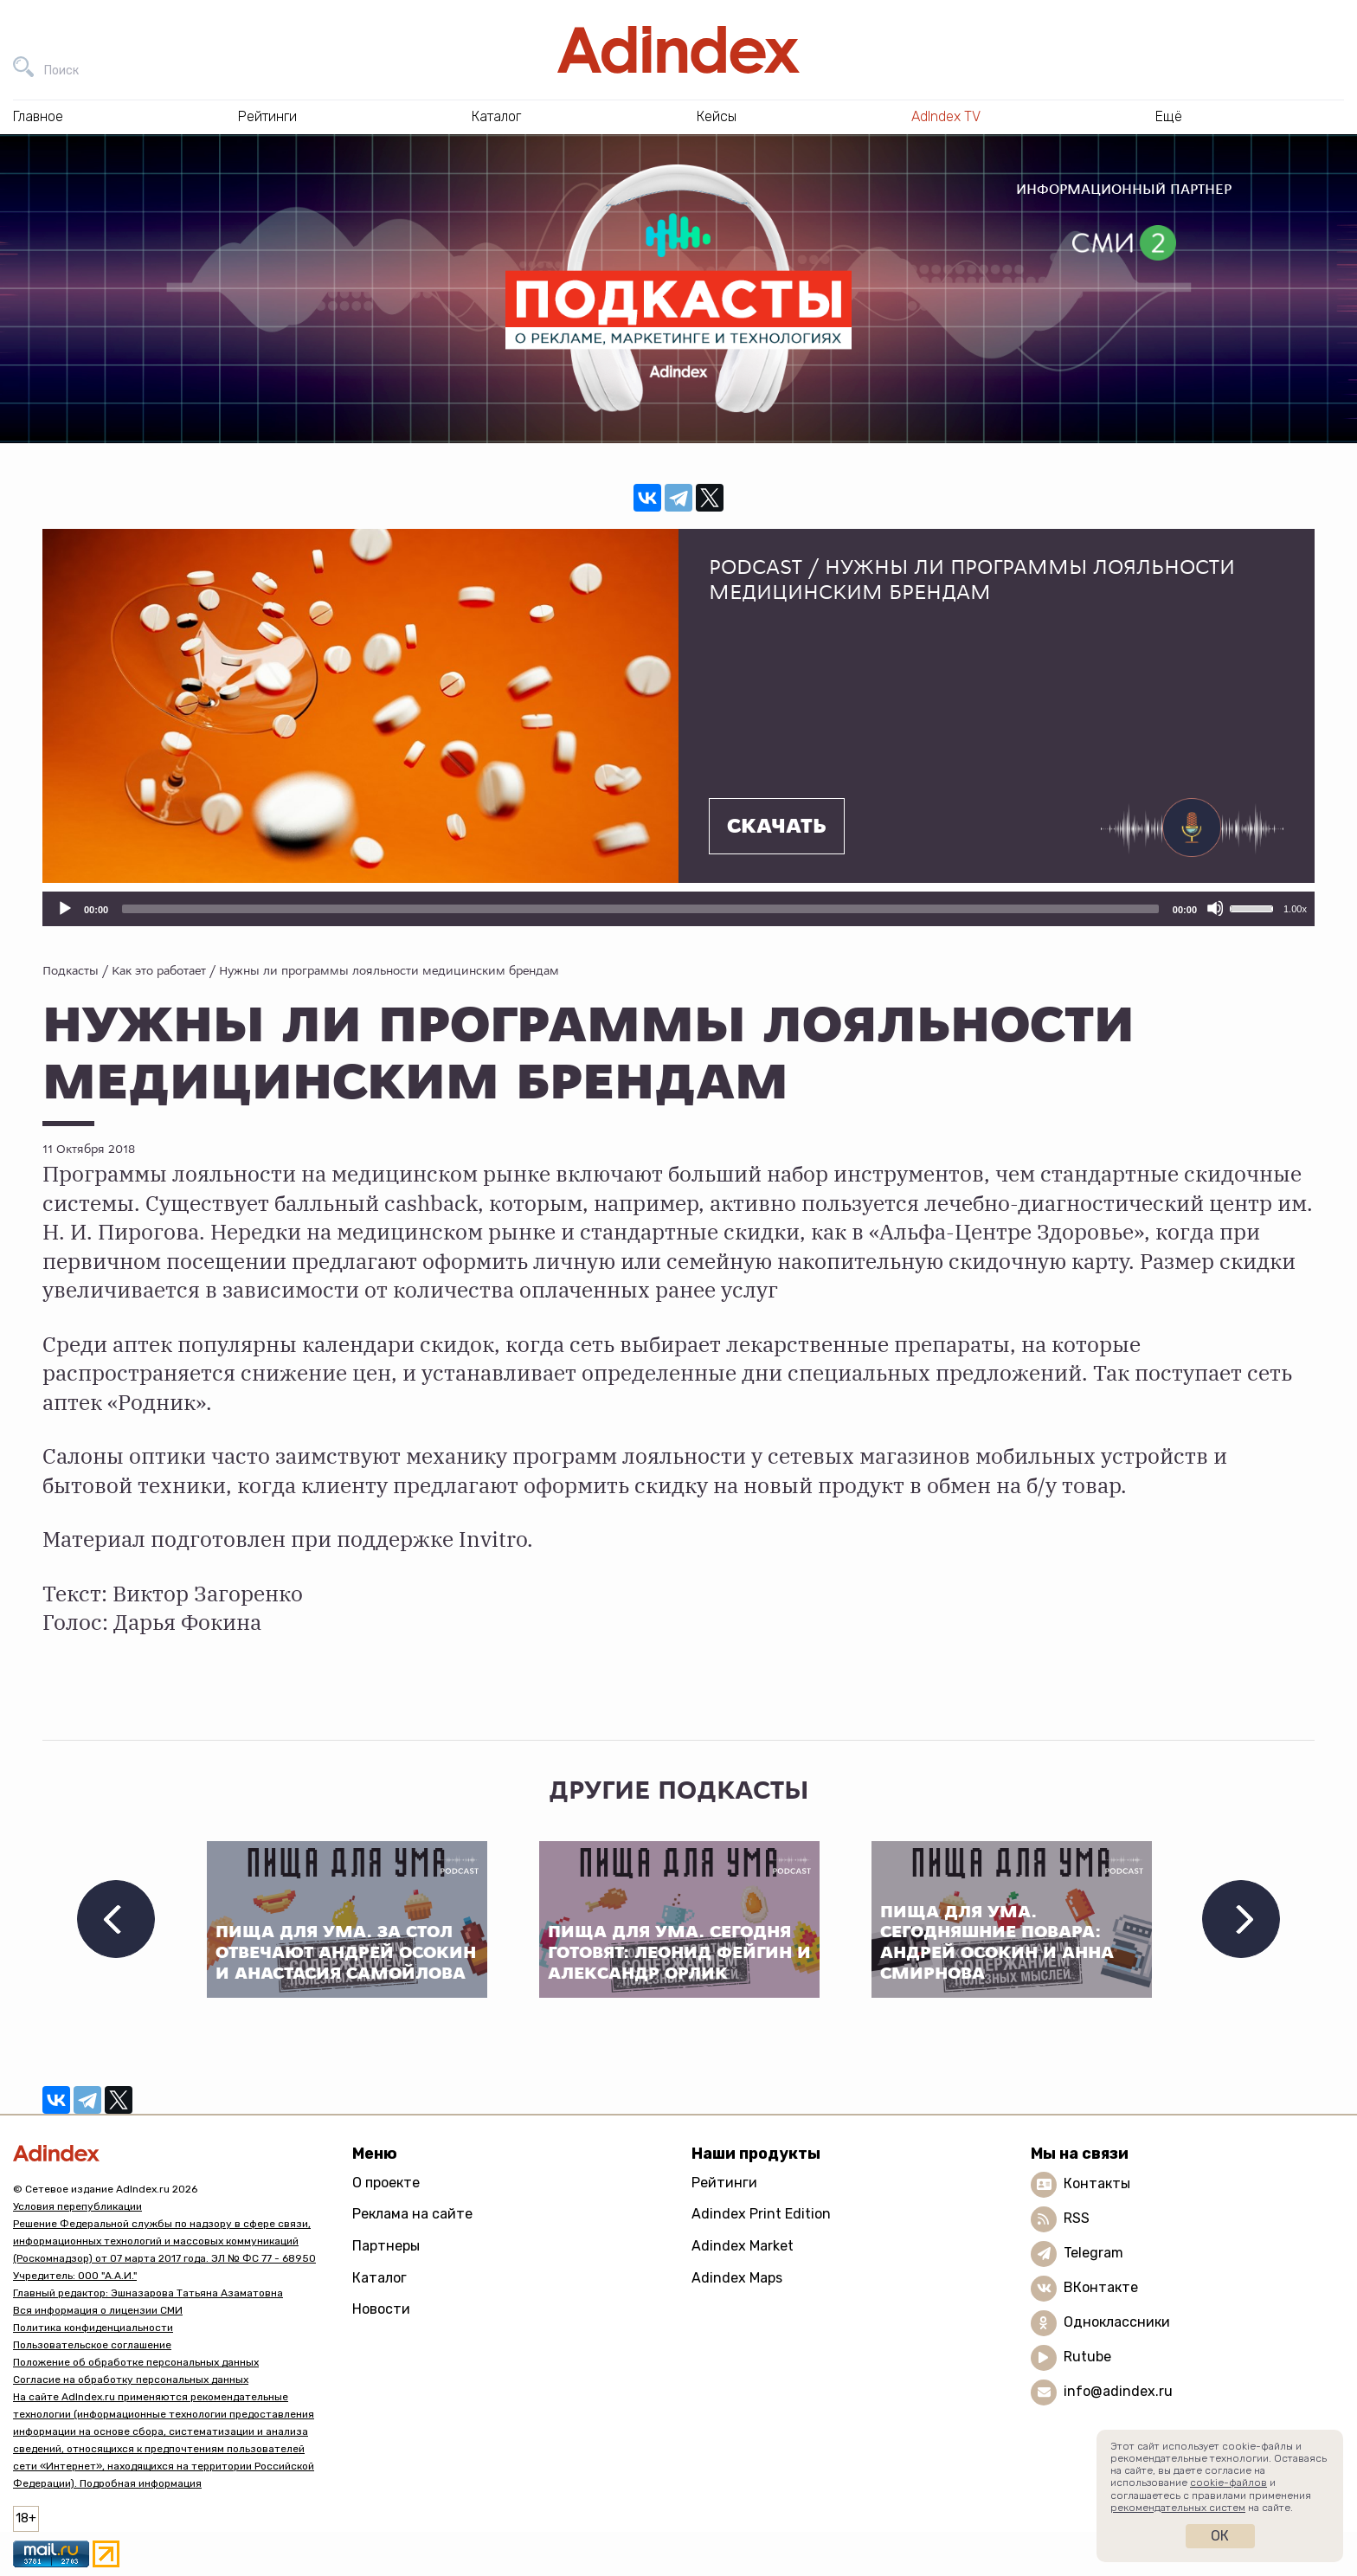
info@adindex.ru (1118, 2391)
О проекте (386, 2182)
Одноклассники (1117, 2322)
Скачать (776, 827)
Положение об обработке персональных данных (136, 2362)
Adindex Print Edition (761, 2214)
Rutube (1087, 2356)
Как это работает (159, 970)
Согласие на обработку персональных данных (130, 2379)
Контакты (1097, 2183)
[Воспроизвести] (64, 908)
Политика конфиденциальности (93, 2328)
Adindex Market (742, 2246)
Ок (1220, 2536)
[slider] (640, 909)
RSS (1077, 2218)
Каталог (379, 2278)
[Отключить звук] (1215, 908)
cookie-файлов (1228, 2482)
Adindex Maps (736, 2278)
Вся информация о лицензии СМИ (98, 2310)
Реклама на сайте (412, 2214)
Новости (381, 2309)
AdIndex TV (946, 116)
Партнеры (386, 2246)
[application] (678, 909)
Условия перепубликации (77, 2206)
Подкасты (70, 970)
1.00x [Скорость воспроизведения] (1295, 909)
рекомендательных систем (1177, 2508)
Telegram (1093, 2252)
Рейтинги (724, 2182)
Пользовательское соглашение (92, 2345)
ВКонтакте (1101, 2287)
